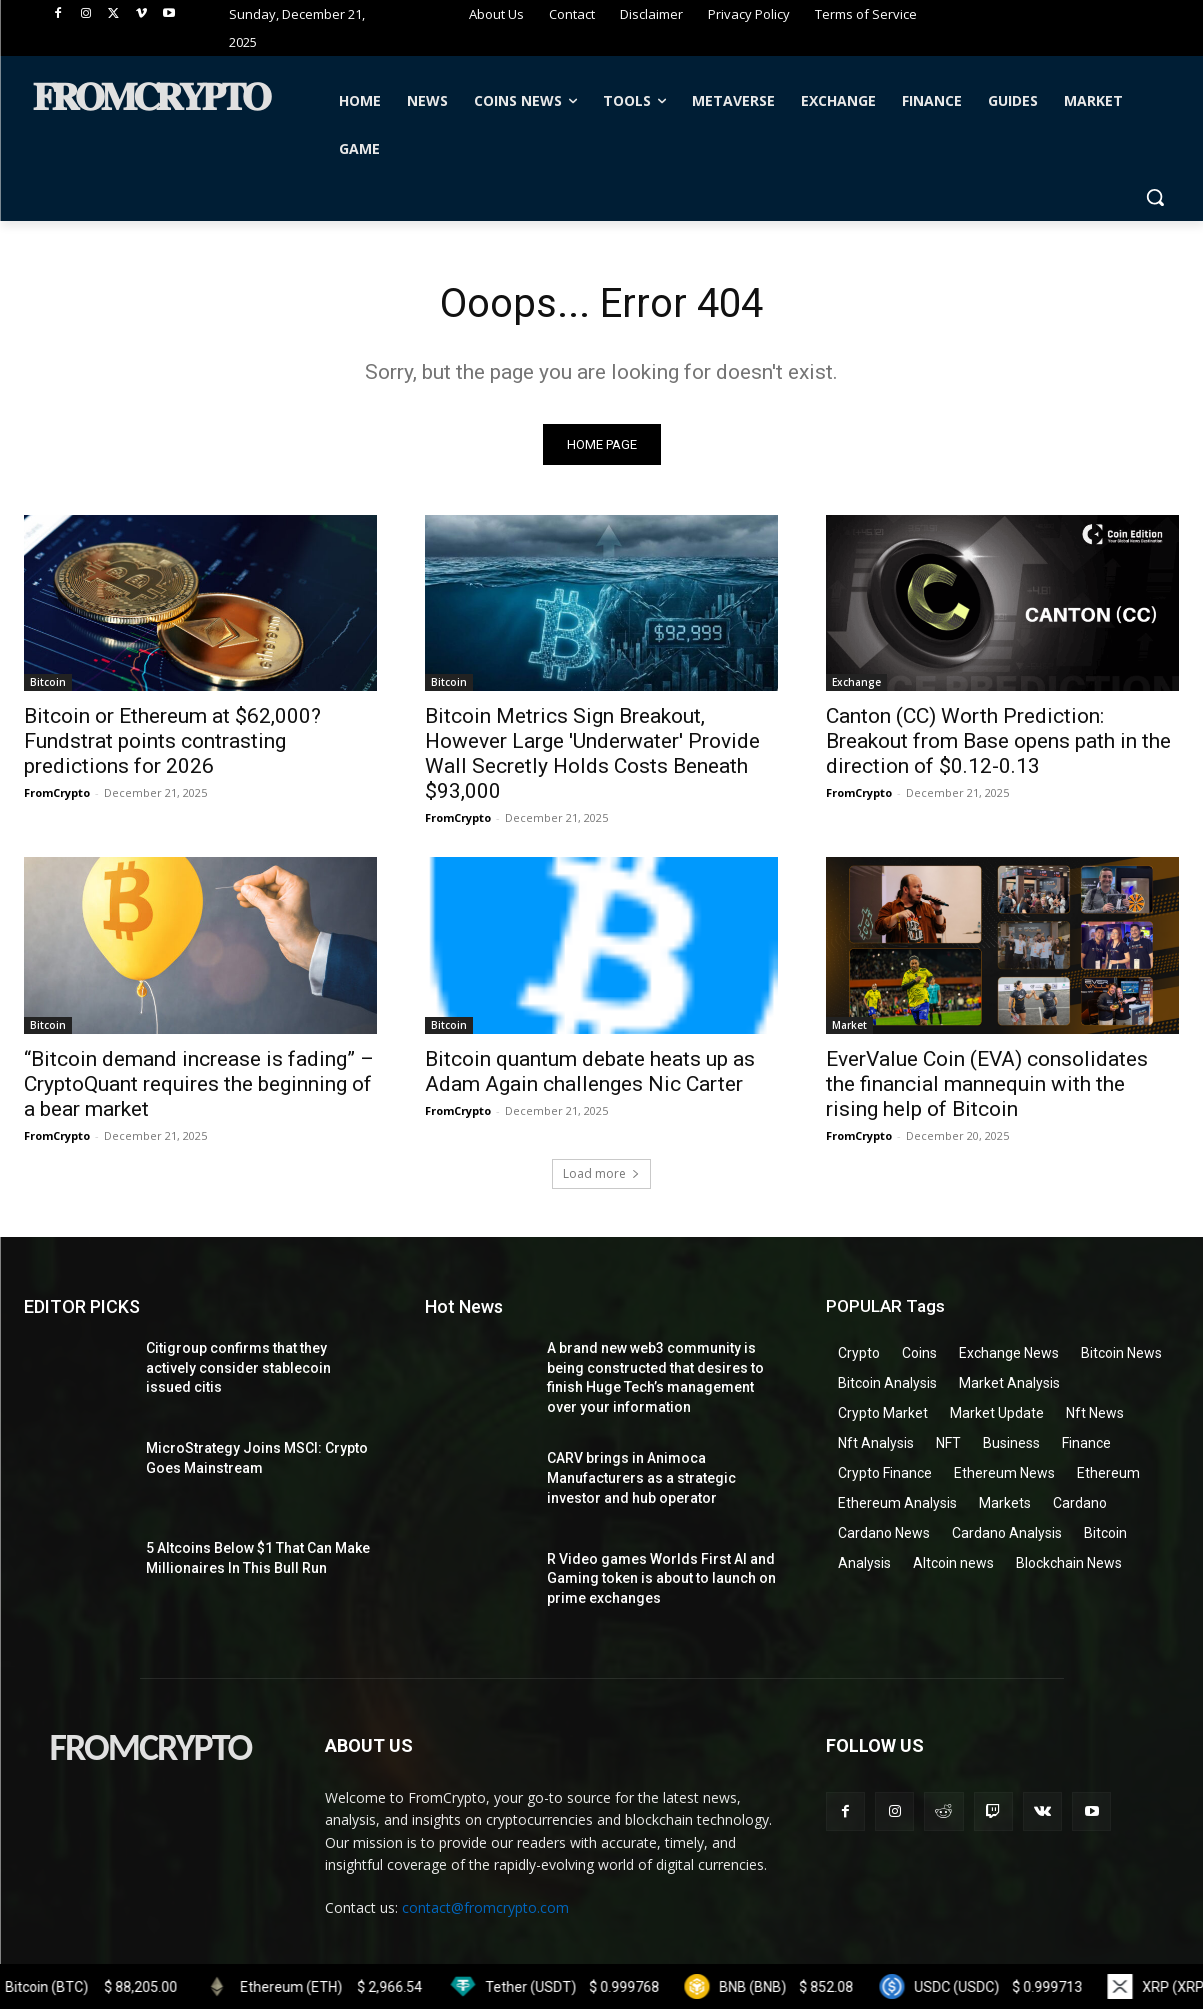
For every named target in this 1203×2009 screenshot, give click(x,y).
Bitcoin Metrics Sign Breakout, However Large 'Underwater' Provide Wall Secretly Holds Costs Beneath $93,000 (592, 754)
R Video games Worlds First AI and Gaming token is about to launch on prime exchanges (661, 1578)
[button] (1155, 197)
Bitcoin (48, 683)
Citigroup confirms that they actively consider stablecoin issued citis (238, 1367)
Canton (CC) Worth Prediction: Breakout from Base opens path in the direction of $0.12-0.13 (998, 742)
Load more (601, 1173)
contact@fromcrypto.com (485, 1907)
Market (849, 1025)
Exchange (856, 683)
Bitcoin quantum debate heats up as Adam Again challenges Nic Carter (590, 1071)
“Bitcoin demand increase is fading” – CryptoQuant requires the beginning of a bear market (199, 1084)
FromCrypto (57, 793)
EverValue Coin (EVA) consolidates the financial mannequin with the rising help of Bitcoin (987, 1084)
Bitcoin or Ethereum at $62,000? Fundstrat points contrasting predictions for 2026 (172, 742)
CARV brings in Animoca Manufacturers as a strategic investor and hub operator (641, 1477)
